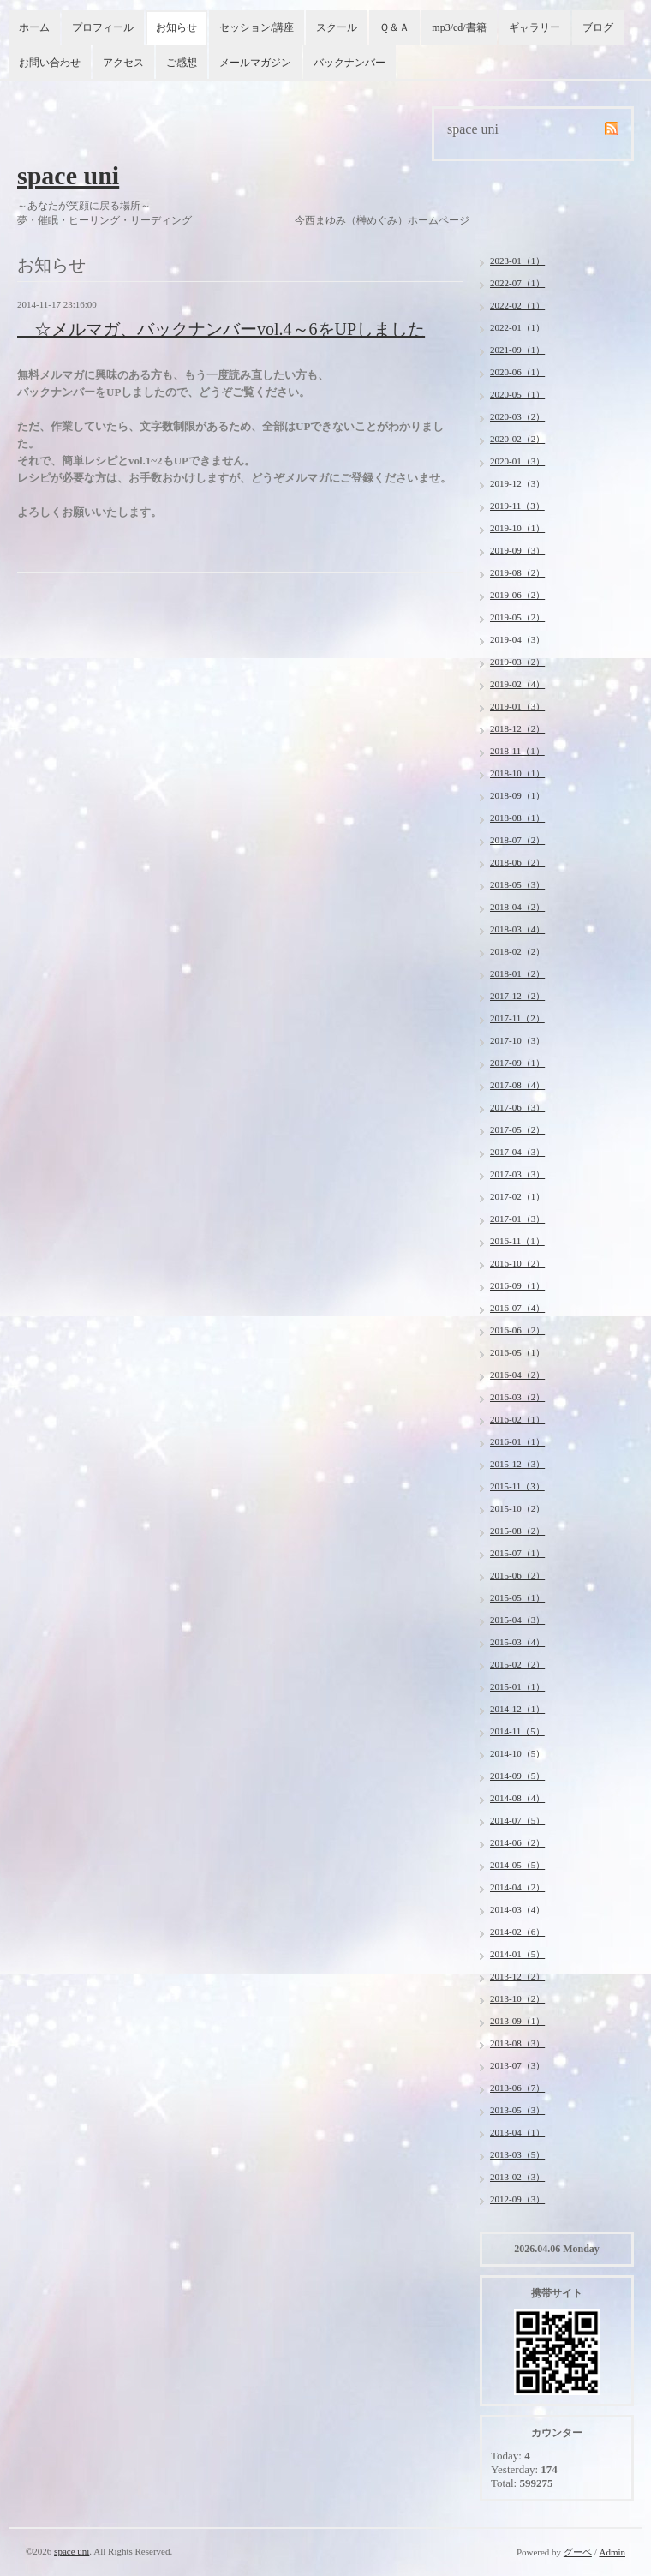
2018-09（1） (517, 795)
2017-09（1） (517, 1062)
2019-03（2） (517, 661)
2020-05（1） (517, 394)
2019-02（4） (517, 684)
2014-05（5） (517, 1865)
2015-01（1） (517, 1686)
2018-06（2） (517, 862)
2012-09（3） (517, 2199)
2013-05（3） (517, 2110)
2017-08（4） (517, 1085)
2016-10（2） (517, 1263)
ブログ (597, 27)
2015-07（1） (517, 1553)
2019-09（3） (517, 550)
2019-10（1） (517, 528)
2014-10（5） (517, 1753)
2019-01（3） (517, 706)
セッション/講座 (256, 27)
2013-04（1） (517, 2132)
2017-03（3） (517, 1174)
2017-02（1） (517, 1196)
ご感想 (181, 63)
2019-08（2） (517, 572)
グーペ (578, 2552)
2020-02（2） (517, 439)
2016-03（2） (517, 1397)
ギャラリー (534, 27)
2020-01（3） (517, 461)
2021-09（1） (517, 349)
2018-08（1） (517, 817)
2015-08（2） (517, 1530)
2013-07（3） (517, 2065)
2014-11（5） (517, 1731)
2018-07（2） (517, 840)
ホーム (34, 27)
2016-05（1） (517, 1352)
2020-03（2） (517, 416)
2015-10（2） (517, 1508)
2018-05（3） (517, 884)
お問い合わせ (50, 63)
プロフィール (103, 27)
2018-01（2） (517, 973)
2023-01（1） (517, 260)
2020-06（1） (517, 372)
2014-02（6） (517, 1931)
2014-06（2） (517, 1842)
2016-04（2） (517, 1374)
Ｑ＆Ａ (394, 27)
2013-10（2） (517, 1998)
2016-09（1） (517, 1285)
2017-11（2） (517, 1018)
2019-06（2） (517, 595)
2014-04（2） (517, 1887)
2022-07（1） (517, 283)
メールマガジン (255, 63)
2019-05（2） (517, 617)
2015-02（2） (517, 1664)
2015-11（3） (517, 1486)
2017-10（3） (517, 1040)
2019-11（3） (517, 505)
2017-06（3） (517, 1107)
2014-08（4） (517, 1798)
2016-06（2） (517, 1330)
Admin (612, 2552)
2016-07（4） (517, 1308)
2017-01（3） (517, 1218)
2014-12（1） (517, 1709)
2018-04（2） (517, 907)
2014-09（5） (517, 1775)
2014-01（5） (517, 1954)
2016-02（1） (517, 1419)
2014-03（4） (517, 1909)
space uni (68, 175)
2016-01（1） (517, 1441)
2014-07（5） (517, 1820)
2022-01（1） (517, 327)
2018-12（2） (517, 728)
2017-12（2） (517, 996)
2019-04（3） (517, 639)
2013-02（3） (517, 2177)
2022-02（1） (517, 305)
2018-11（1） (517, 751)
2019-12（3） (517, 483)
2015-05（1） (517, 1597)
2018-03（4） (517, 929)
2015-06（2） (517, 1575)
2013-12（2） (517, 1976)
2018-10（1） (517, 773)
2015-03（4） (517, 1642)
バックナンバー (349, 63)
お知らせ (176, 27)
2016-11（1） (517, 1241)
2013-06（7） (517, 2087)
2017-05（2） (517, 1129)
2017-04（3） (517, 1152)
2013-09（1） (517, 2021)
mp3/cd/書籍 (459, 27)
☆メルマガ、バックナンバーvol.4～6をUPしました (221, 329)
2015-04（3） (517, 1619)
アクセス (123, 63)
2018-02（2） (517, 951)
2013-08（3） (517, 2043)
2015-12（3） (517, 1464)
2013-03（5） (517, 2154)
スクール (336, 27)
